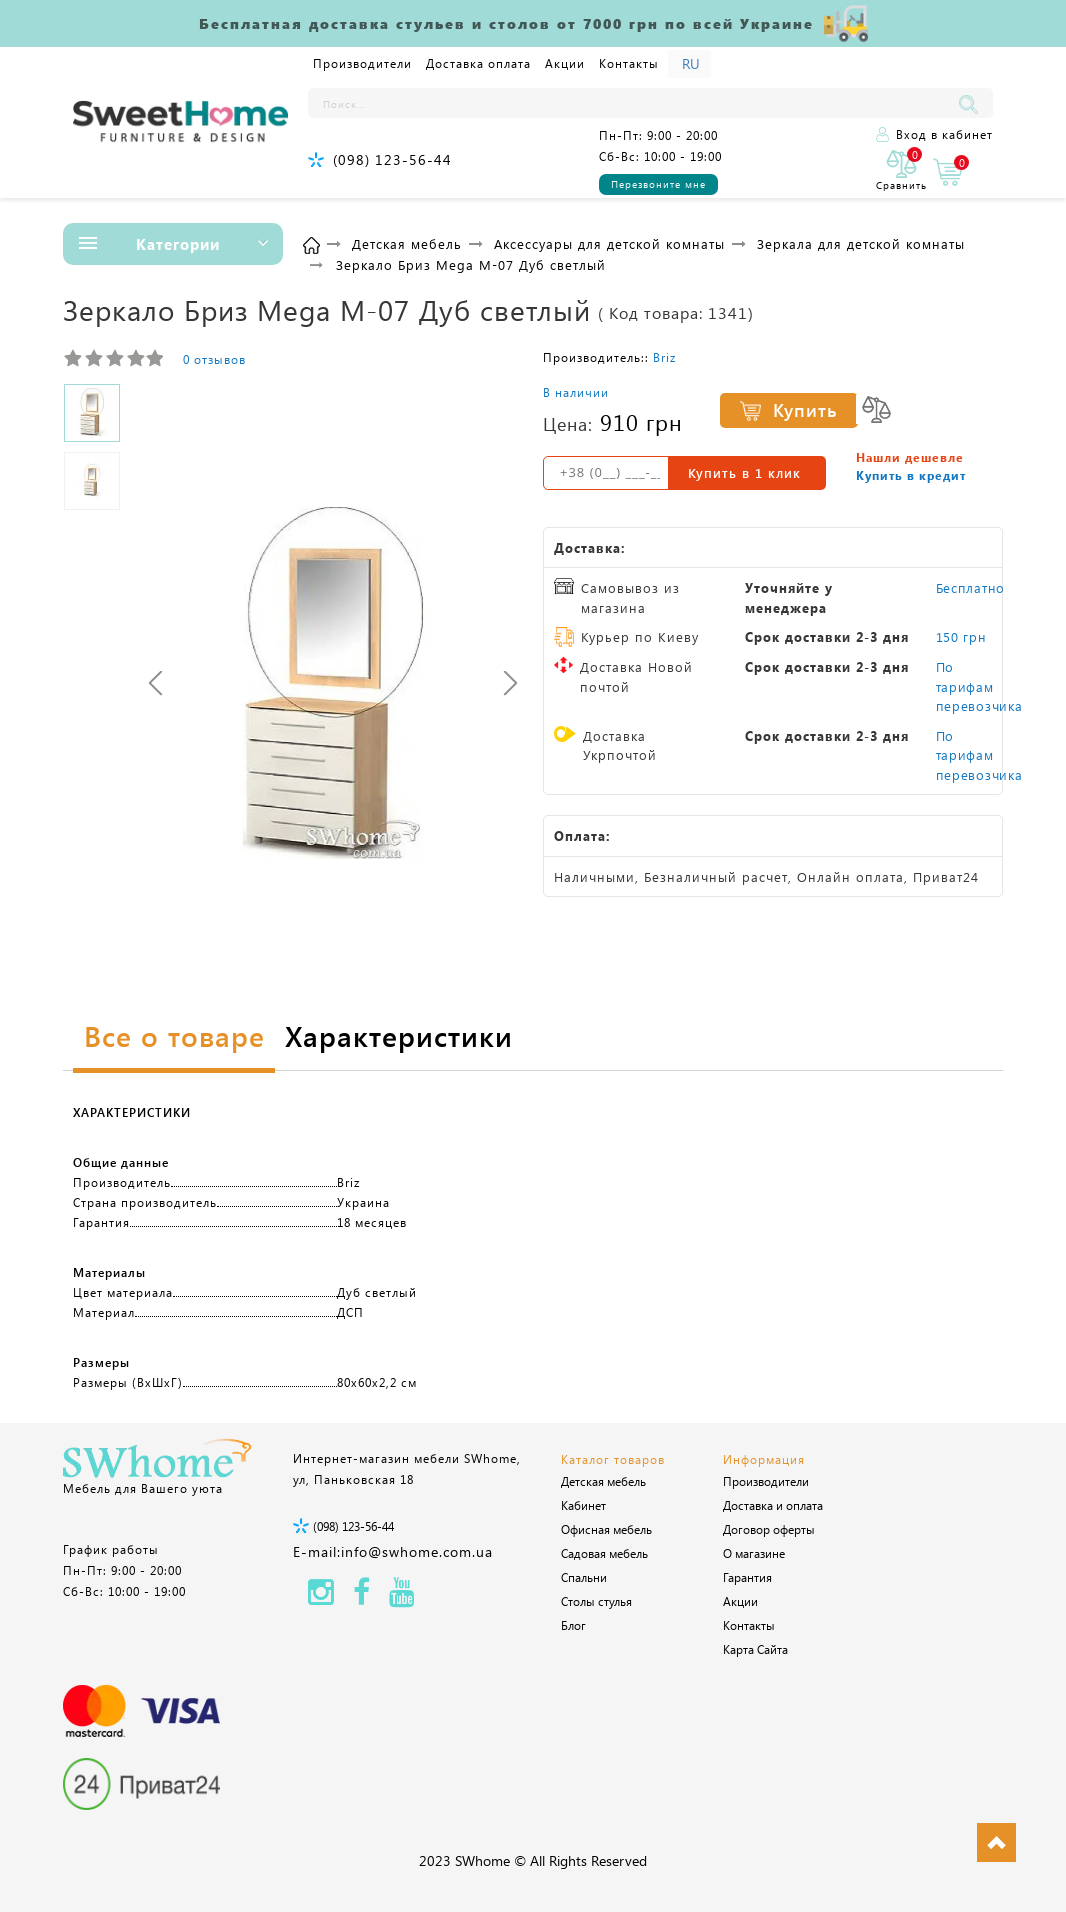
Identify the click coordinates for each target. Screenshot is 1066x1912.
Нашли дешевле (910, 457)
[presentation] (155, 682)
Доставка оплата (478, 63)
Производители (362, 63)
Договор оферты (769, 1529)
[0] (901, 171)
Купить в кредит (911, 475)
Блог (573, 1625)
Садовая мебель (604, 1553)
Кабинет (583, 1505)
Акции (565, 63)
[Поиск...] (631, 103)
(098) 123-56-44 (392, 159)
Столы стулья (596, 1601)
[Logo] (180, 122)
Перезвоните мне (658, 184)
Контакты (629, 63)
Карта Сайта (755, 1649)
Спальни (584, 1577)
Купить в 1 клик (744, 472)
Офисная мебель (606, 1529)
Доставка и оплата (773, 1505)
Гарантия (747, 1577)
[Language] (689, 64)
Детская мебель (603, 1481)
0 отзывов (214, 359)
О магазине (754, 1553)
